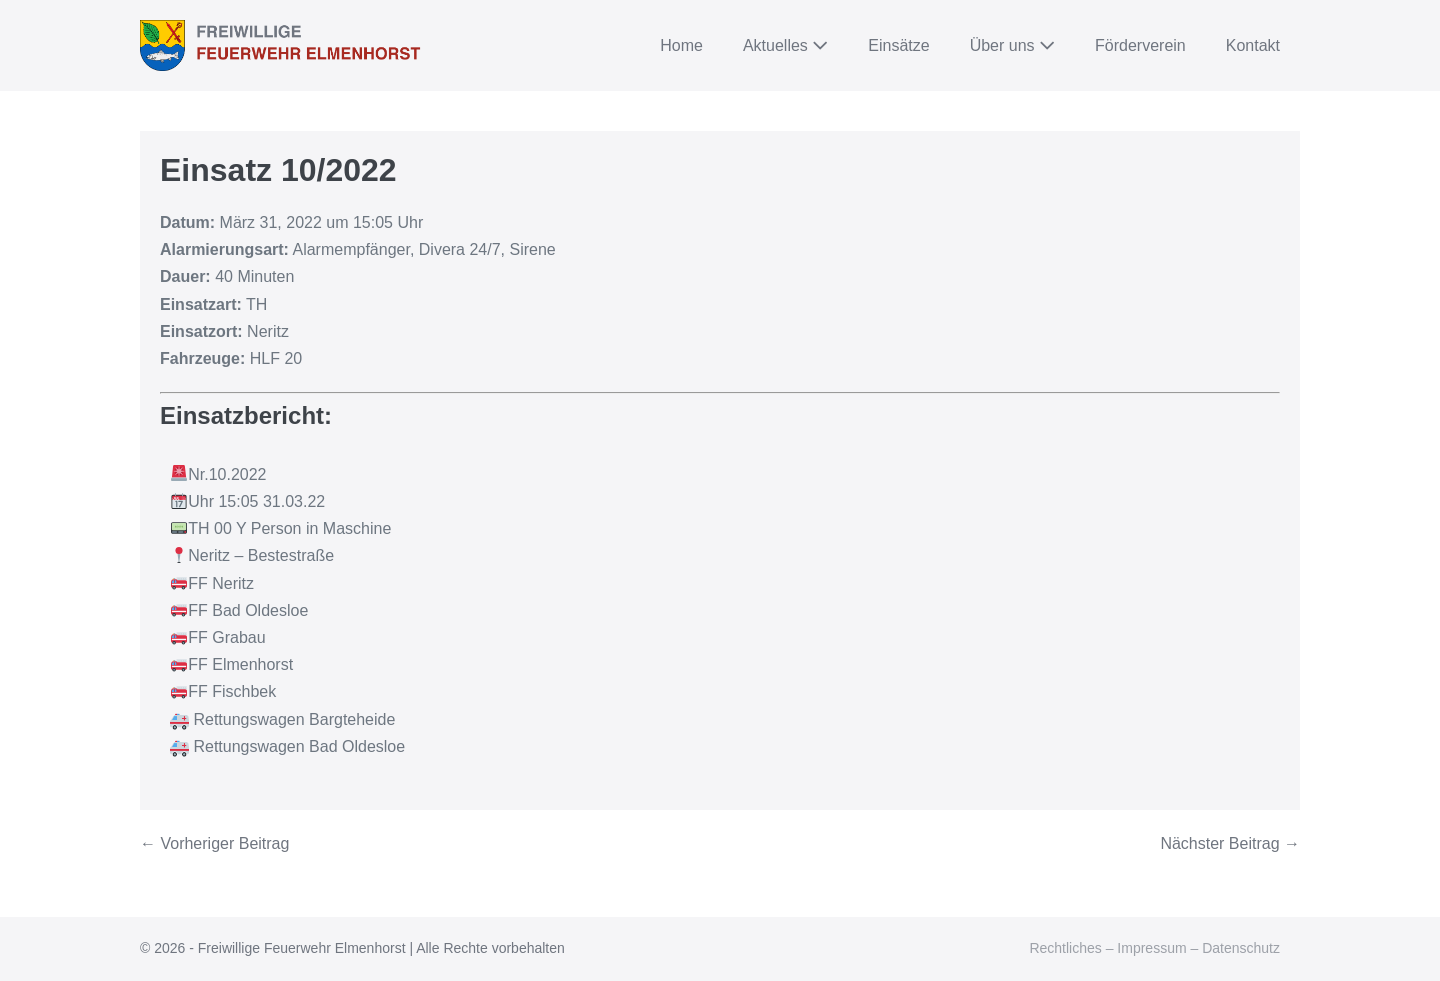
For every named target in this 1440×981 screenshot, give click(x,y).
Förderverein (1140, 45)
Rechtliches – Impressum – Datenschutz (1154, 948)
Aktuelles (785, 45)
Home (681, 45)
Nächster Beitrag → (1230, 843)
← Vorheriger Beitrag (214, 843)
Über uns (1012, 45)
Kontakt (1253, 45)
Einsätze (898, 45)
